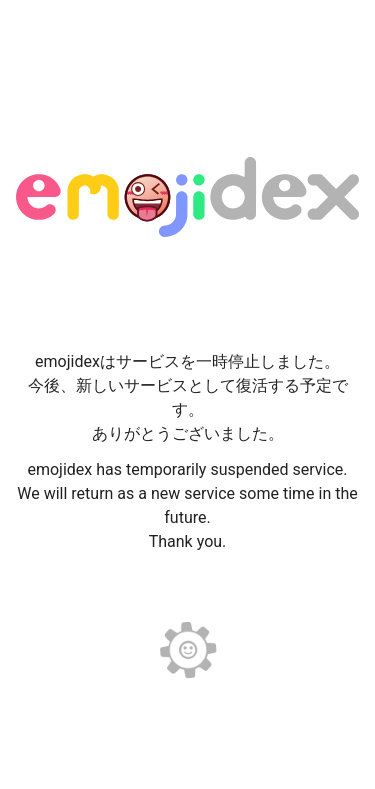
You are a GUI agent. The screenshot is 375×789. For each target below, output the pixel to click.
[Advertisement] (188, 50)
